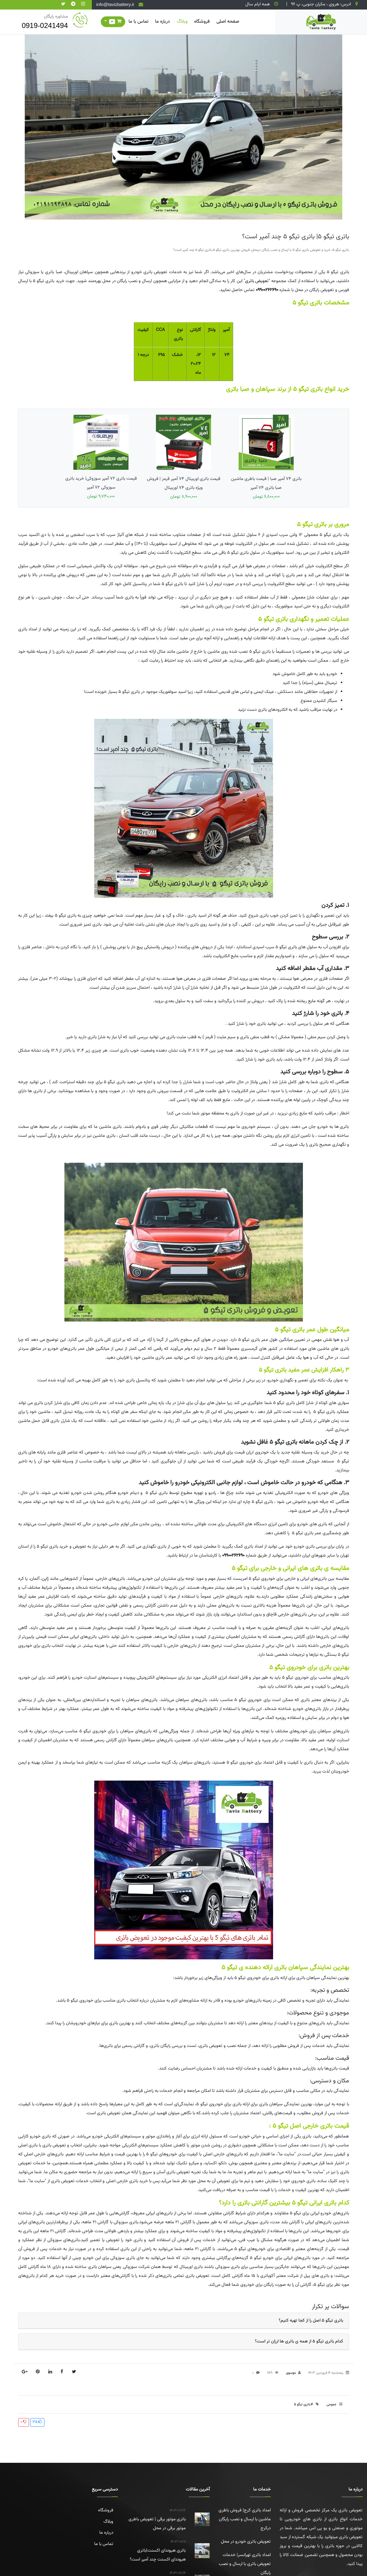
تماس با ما (138, 21)
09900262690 (267, 290)
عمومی (331, 2404)
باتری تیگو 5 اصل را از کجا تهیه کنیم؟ (311, 2320)
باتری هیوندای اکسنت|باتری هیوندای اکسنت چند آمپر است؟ (156, 2550)
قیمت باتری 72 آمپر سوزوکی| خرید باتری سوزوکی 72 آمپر (101, 457)
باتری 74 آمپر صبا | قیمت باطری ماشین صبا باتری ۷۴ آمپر (266, 457)
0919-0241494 (45, 25)
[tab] (183, 2321)
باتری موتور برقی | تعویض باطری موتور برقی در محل (156, 2519)
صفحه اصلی (227, 21)
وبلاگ (182, 21)
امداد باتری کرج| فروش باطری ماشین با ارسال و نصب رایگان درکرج (245, 2519)
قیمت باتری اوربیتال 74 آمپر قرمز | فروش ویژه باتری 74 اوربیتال (183, 457)
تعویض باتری (257, 281)
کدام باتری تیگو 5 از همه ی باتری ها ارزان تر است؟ (299, 2341)
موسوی (291, 2373)
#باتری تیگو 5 (303, 2404)
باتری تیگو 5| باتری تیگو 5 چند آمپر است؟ (295, 236)
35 (37, 2422)
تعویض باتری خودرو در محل (246, 2541)
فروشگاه (202, 21)
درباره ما (162, 21)
